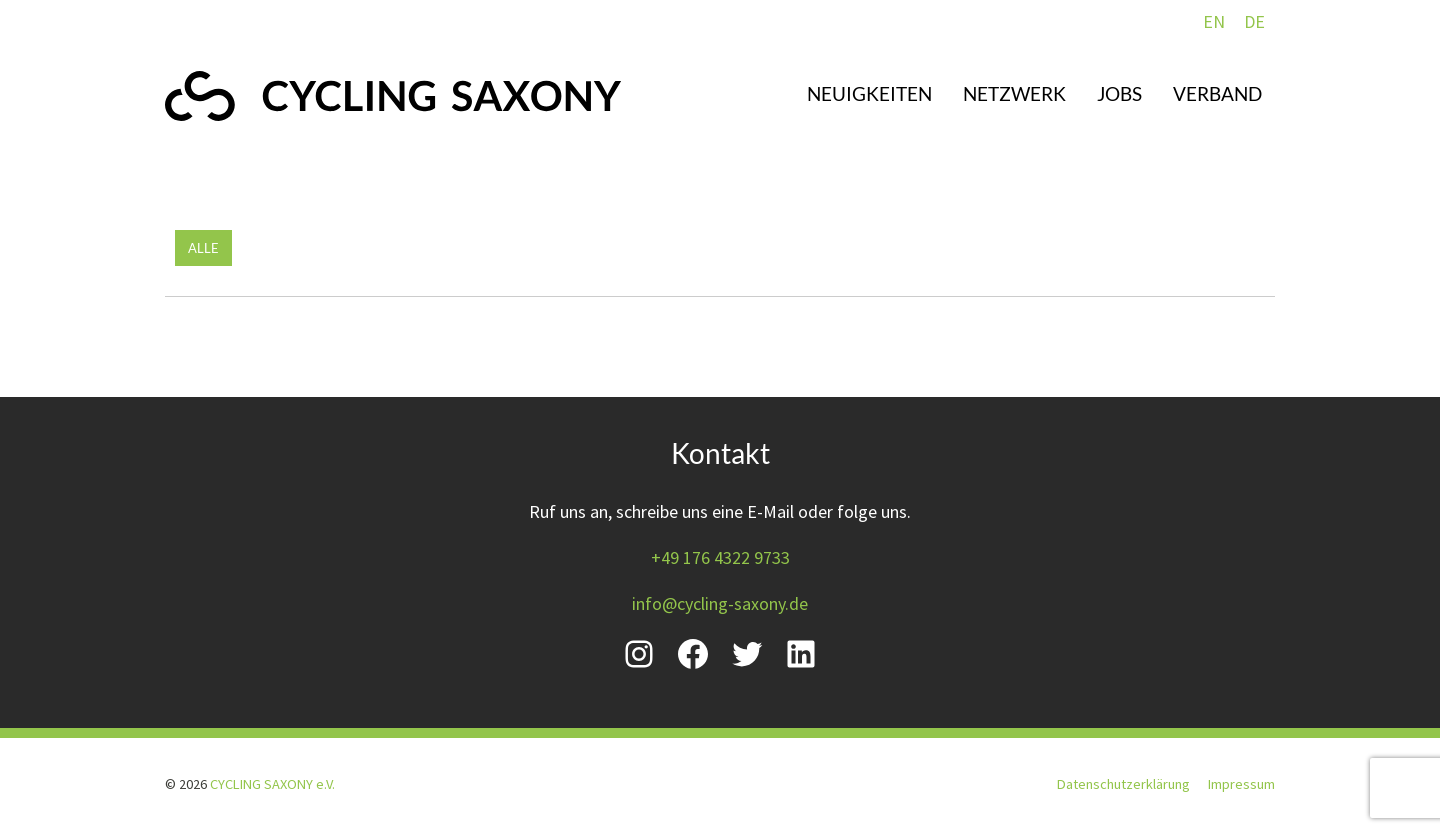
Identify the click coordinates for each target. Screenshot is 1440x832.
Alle (203, 248)
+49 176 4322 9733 (720, 557)
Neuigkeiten (869, 93)
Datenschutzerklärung (1123, 784)
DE (1254, 21)
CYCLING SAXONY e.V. (272, 784)
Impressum (1241, 784)
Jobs (1119, 93)
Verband (1217, 93)
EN (1214, 21)
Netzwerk (1014, 93)
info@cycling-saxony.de (720, 603)
